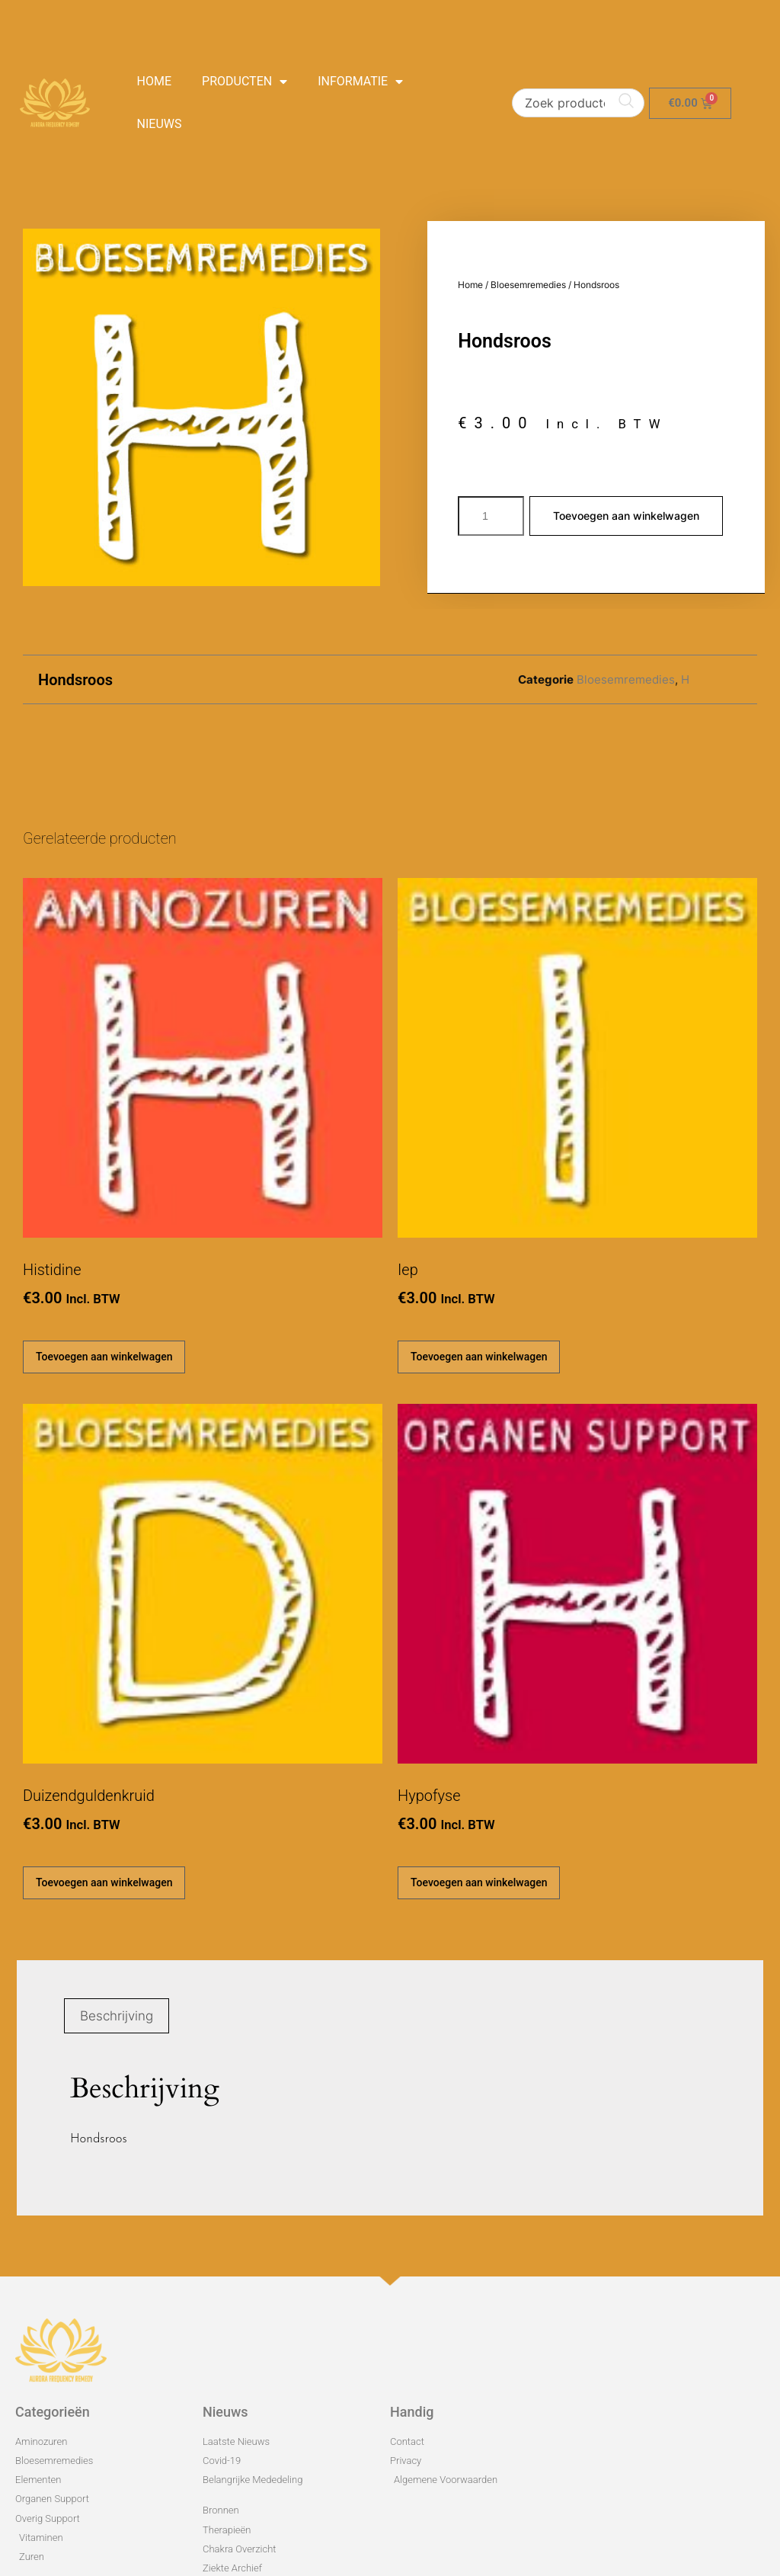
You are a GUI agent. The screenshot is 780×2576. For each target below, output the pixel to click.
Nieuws (159, 124)
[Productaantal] (490, 516)
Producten (244, 81)
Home (154, 81)
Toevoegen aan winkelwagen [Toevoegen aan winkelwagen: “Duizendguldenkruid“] (104, 1882)
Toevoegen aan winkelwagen (626, 515)
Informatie (360, 81)
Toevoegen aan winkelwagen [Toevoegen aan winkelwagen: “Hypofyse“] (479, 1882)
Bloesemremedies (528, 284)
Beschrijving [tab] (116, 2015)
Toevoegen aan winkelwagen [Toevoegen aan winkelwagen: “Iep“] (479, 1356)
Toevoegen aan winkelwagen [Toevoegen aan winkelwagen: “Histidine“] (104, 1356)
